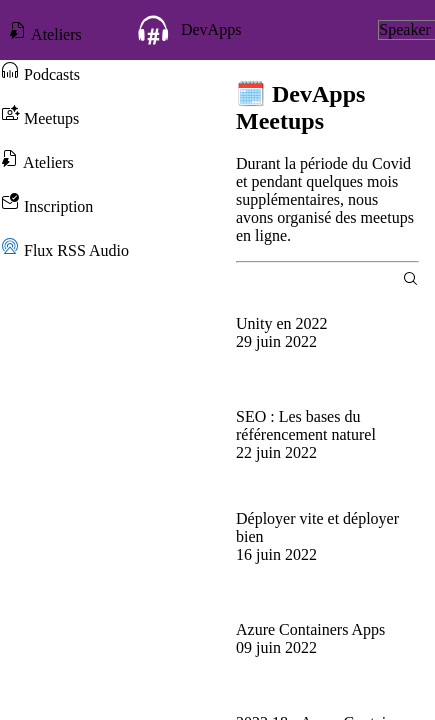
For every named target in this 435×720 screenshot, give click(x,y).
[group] (327, 342)
